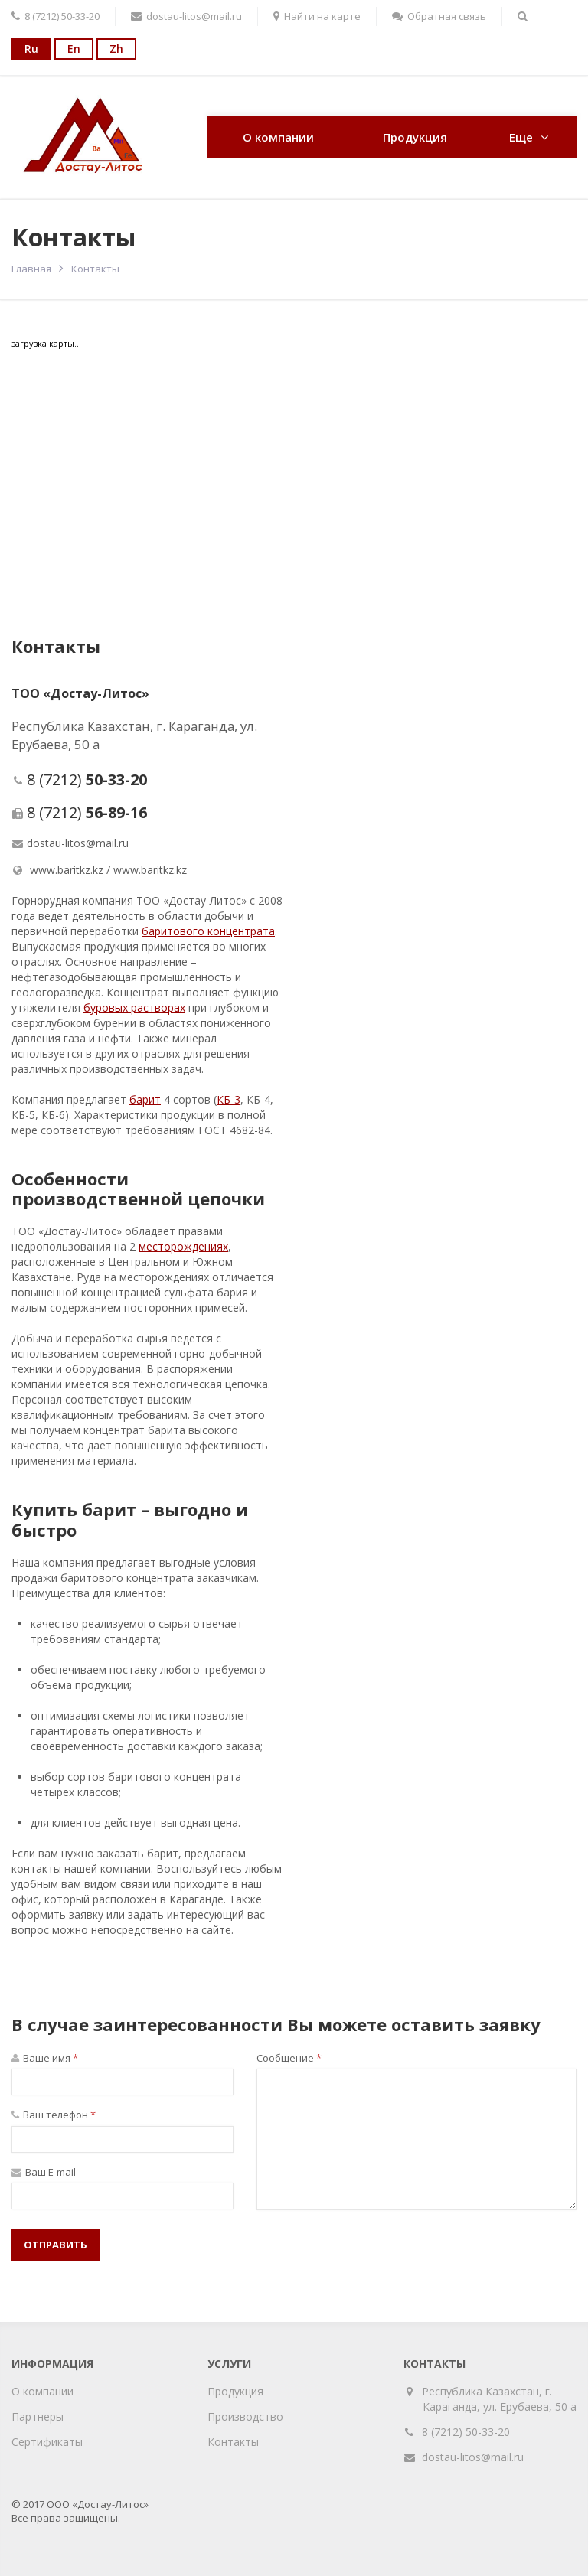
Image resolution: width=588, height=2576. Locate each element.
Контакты (233, 2441)
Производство (245, 2416)
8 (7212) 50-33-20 (466, 2431)
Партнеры (37, 2416)
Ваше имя (44, 2058)
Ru (31, 48)
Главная (31, 269)
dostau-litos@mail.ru (78, 843)
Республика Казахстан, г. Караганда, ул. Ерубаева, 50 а (500, 2399)
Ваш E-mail (43, 2172)
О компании (278, 137)
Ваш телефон (53, 2114)
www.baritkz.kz (66, 869)
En (73, 48)
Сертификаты (47, 2441)
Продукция (415, 137)
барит (145, 1099)
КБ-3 (228, 1099)
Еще (521, 137)
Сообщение (289, 2058)
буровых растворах (134, 1007)
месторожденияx (183, 1246)
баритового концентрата (208, 931)
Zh (116, 48)
